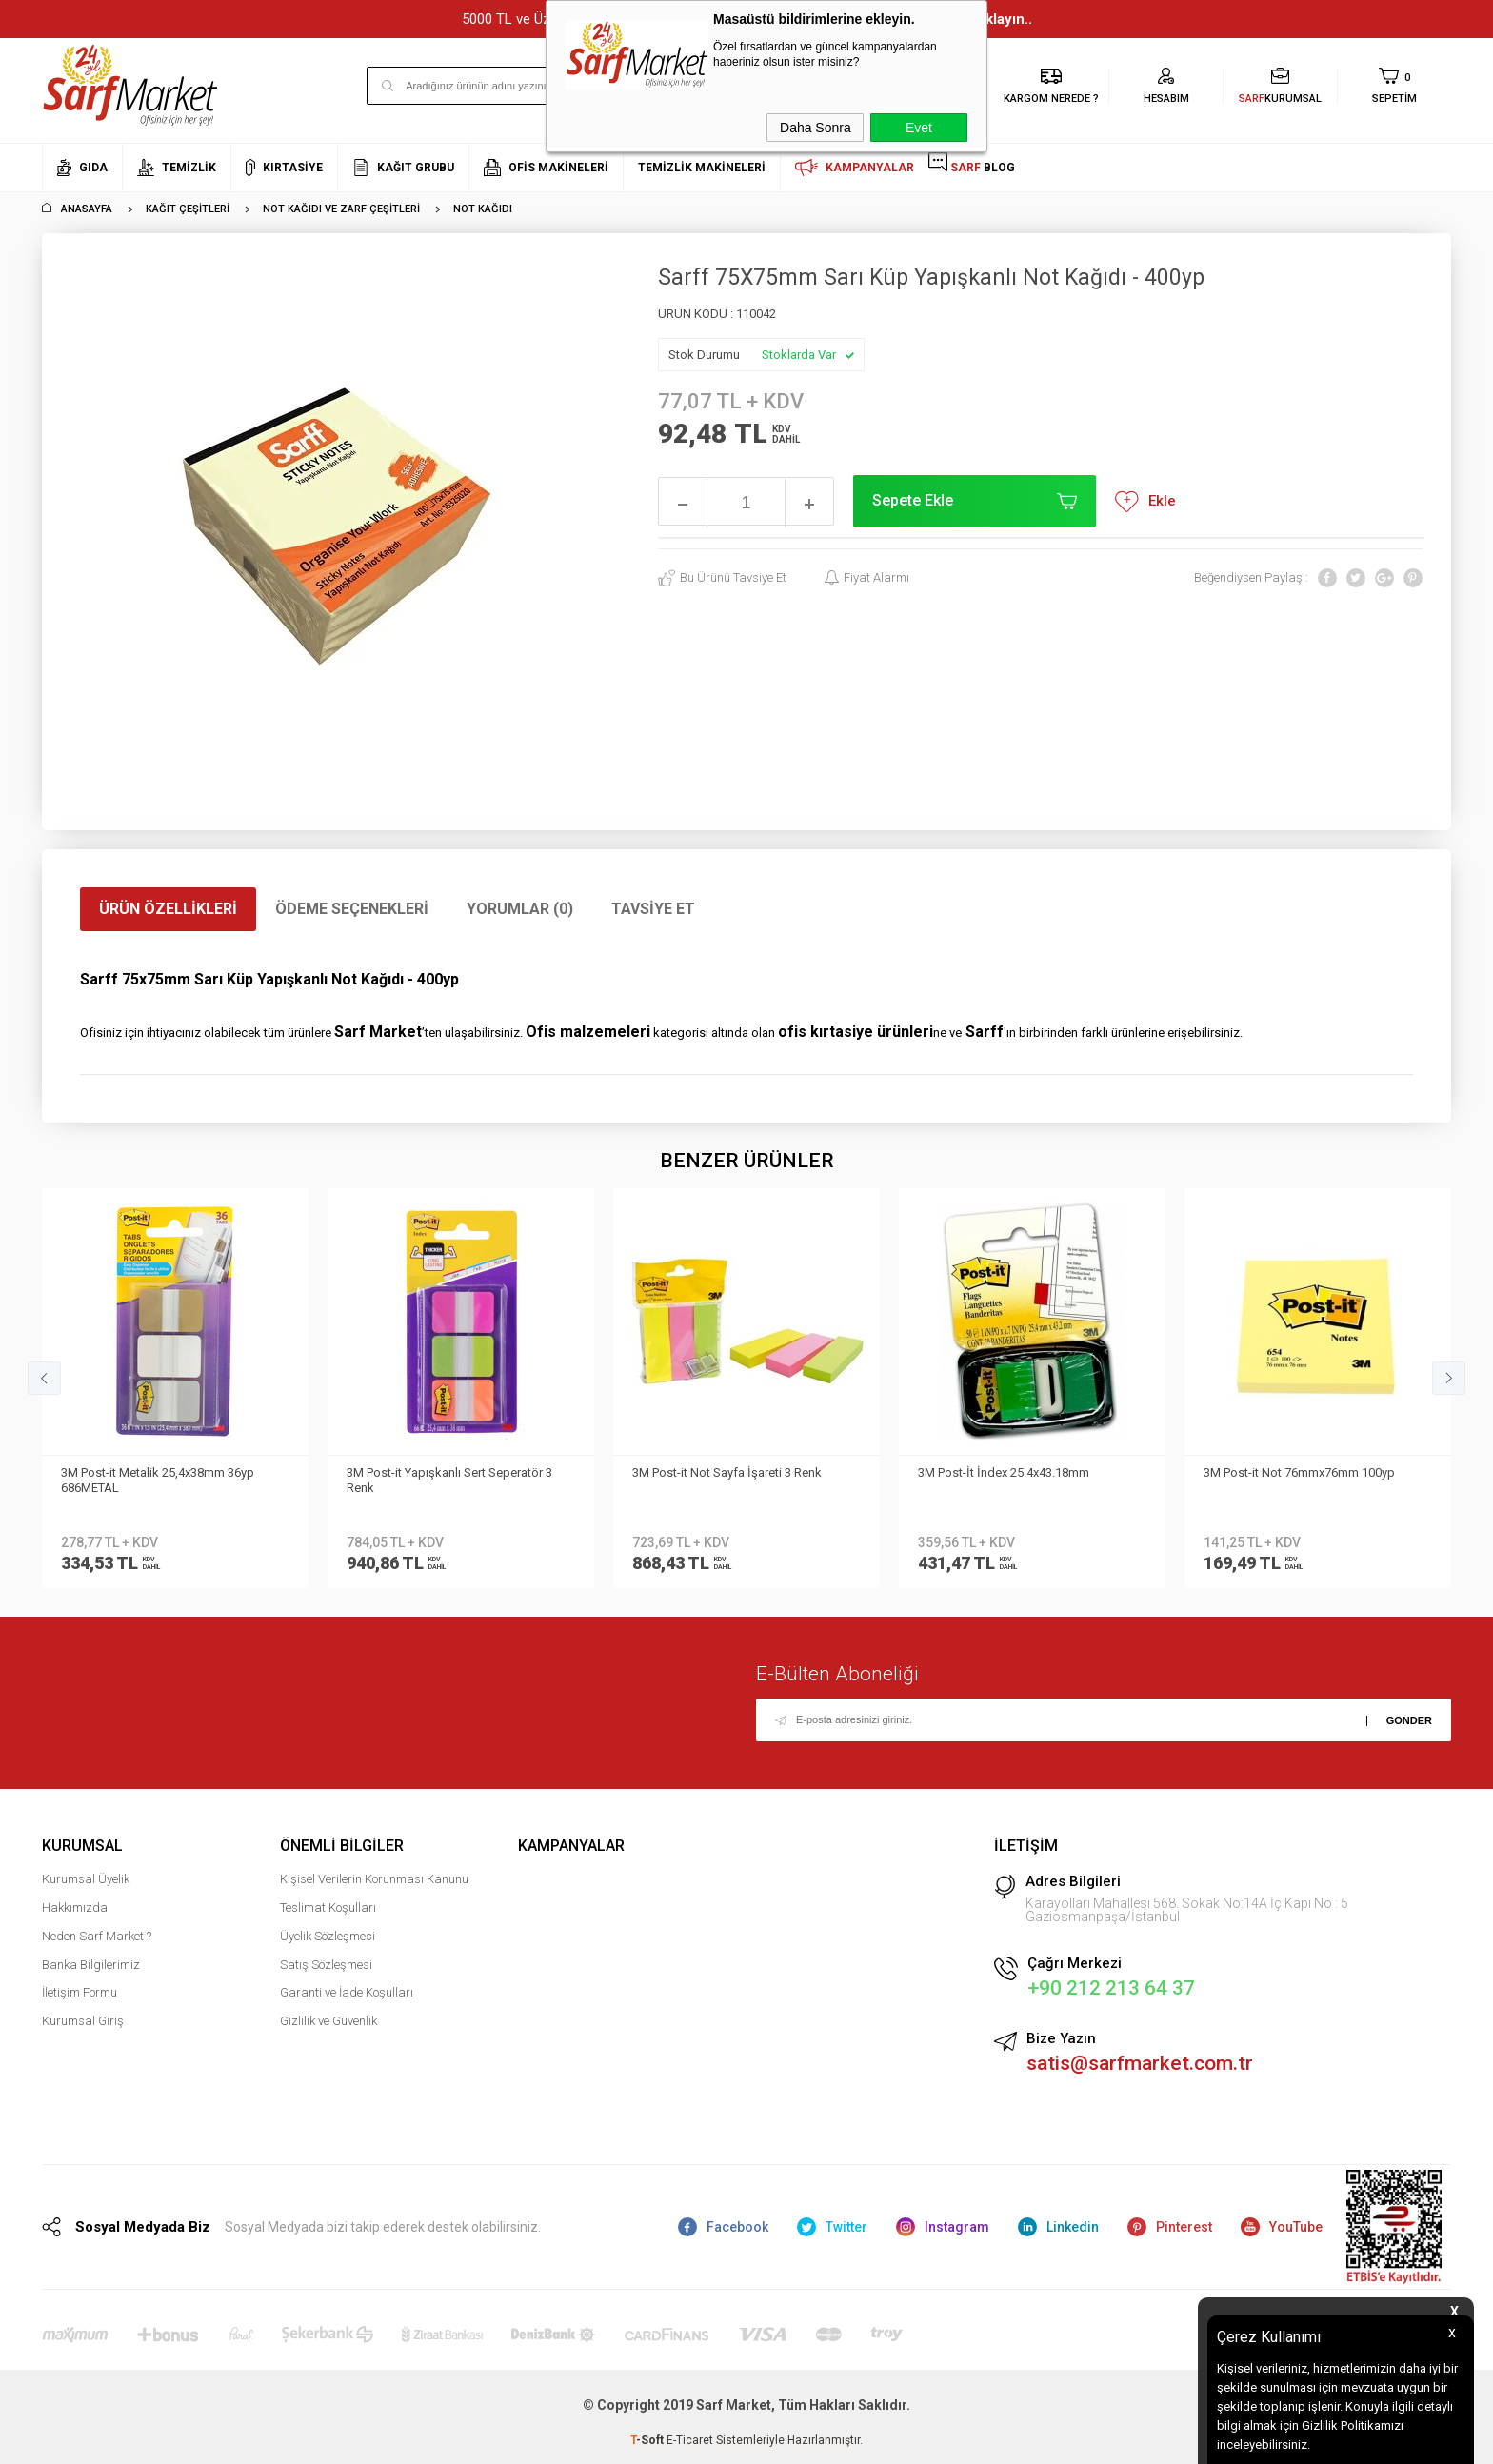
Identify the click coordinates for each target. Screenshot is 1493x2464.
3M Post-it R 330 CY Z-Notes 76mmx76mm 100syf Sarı (1280, 1480)
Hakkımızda (75, 1907)
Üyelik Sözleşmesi (327, 1936)
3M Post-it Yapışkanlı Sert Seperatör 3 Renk (164, 1480)
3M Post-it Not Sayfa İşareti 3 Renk (441, 1472)
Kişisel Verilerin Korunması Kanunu (374, 1879)
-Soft (648, 2440)
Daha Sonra (815, 127)
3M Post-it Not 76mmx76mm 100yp (1013, 1472)
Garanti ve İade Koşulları (346, 1992)
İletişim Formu (79, 1992)
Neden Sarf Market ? (96, 1936)
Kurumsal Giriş (83, 2021)
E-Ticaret (690, 2440)
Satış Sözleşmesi (326, 1964)
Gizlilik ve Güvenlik (328, 2021)
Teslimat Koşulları (328, 1907)
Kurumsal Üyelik (85, 1879)
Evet (919, 127)
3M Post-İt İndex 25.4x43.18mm (718, 1472)
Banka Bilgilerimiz (91, 1964)
